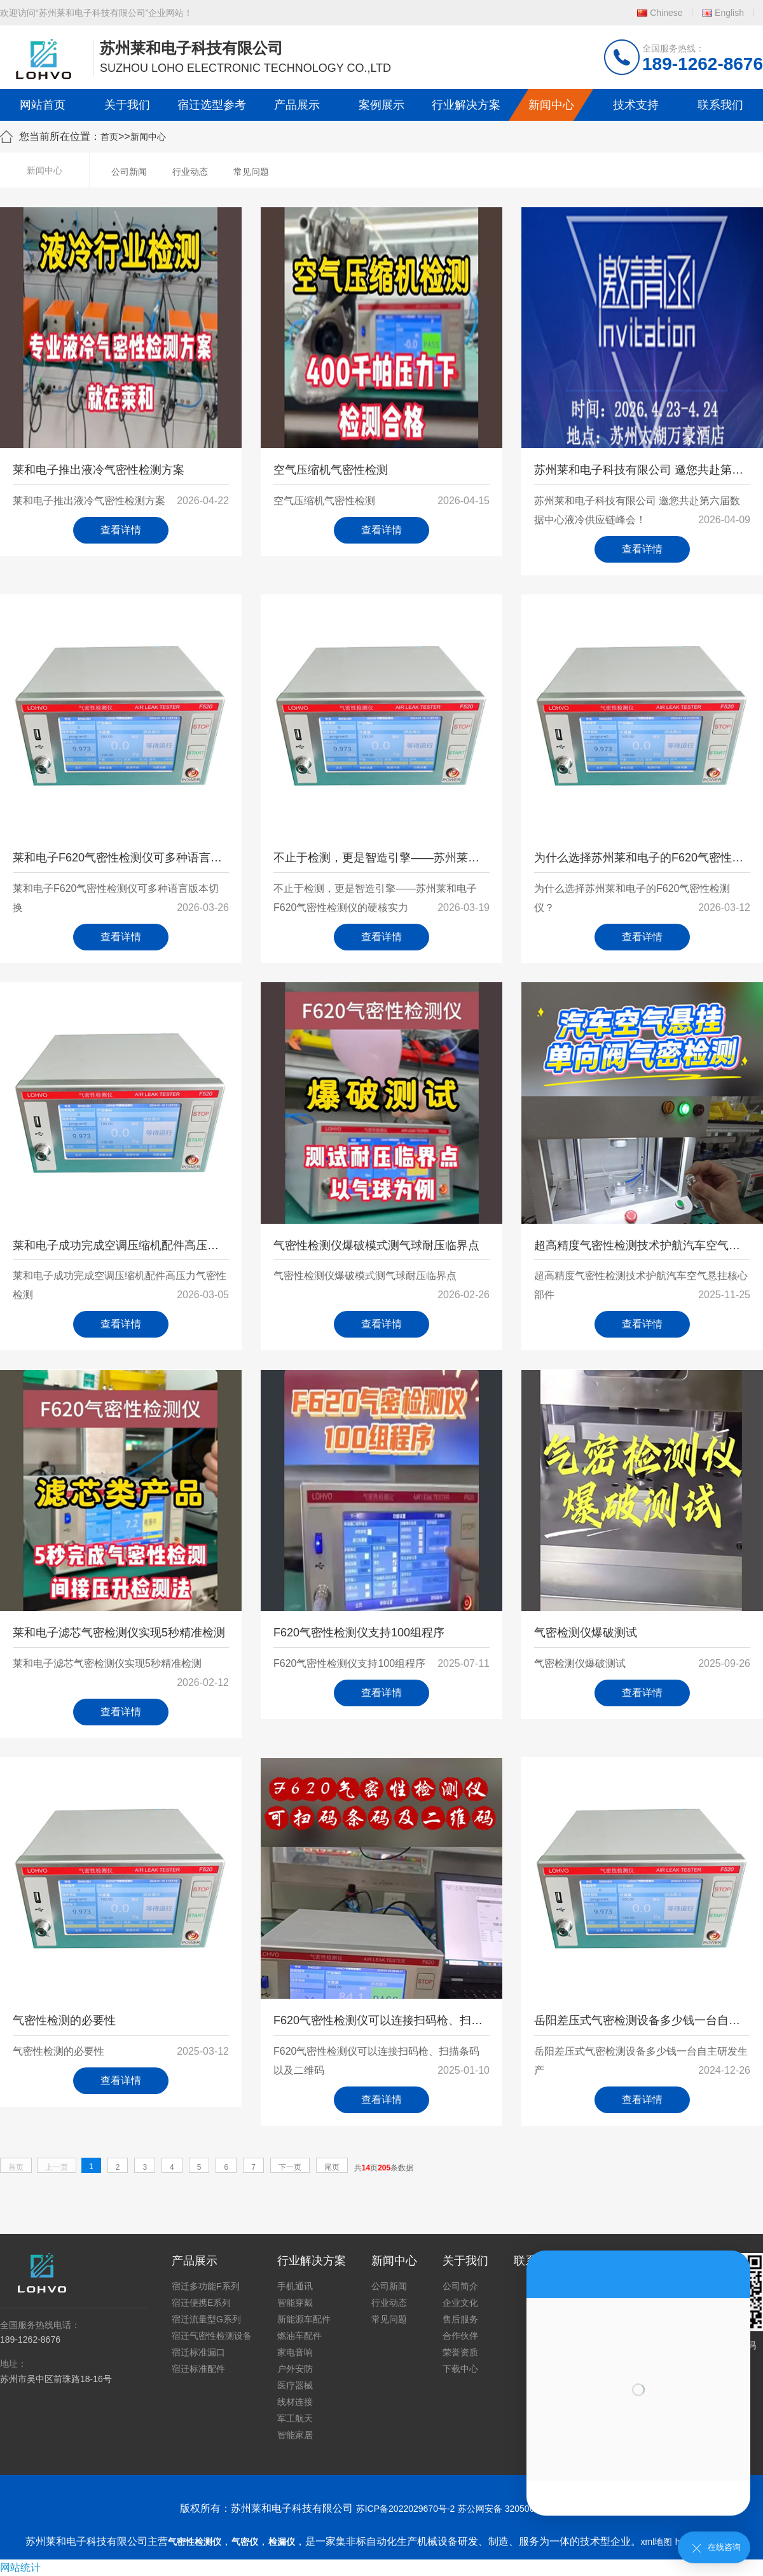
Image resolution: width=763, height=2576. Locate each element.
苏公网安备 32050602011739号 (520, 2509)
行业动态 (190, 172)
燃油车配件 (299, 2336)
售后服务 (460, 2319)
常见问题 (251, 172)
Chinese (666, 13)
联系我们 (720, 105)
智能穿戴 (295, 2303)
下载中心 (460, 2369)
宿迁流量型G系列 (206, 2319)
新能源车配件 (304, 2319)
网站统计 (20, 2567)
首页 (109, 137)
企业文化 (460, 2303)
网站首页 (42, 105)
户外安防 (295, 2369)
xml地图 (657, 2542)
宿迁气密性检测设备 (212, 2336)
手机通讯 (295, 2286)
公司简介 (460, 2286)
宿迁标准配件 (198, 2369)
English (729, 13)
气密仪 (244, 2542)
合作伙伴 (460, 2336)
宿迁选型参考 (211, 105)
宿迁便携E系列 (201, 2303)
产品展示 (297, 105)
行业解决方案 (466, 105)
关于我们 (127, 105)
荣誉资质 (460, 2352)
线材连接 (295, 2402)
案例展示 (381, 105)
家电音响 (295, 2352)
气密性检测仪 (194, 2542)
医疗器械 (295, 2385)
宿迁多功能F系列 (206, 2286)
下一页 (289, 2167)
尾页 (332, 2167)
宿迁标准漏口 (198, 2352)
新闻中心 (551, 105)
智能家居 (295, 2435)
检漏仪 (281, 2542)
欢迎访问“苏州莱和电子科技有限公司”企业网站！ (96, 13)
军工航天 (295, 2418)
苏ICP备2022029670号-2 (405, 2509)
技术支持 (636, 105)
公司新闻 (129, 172)
